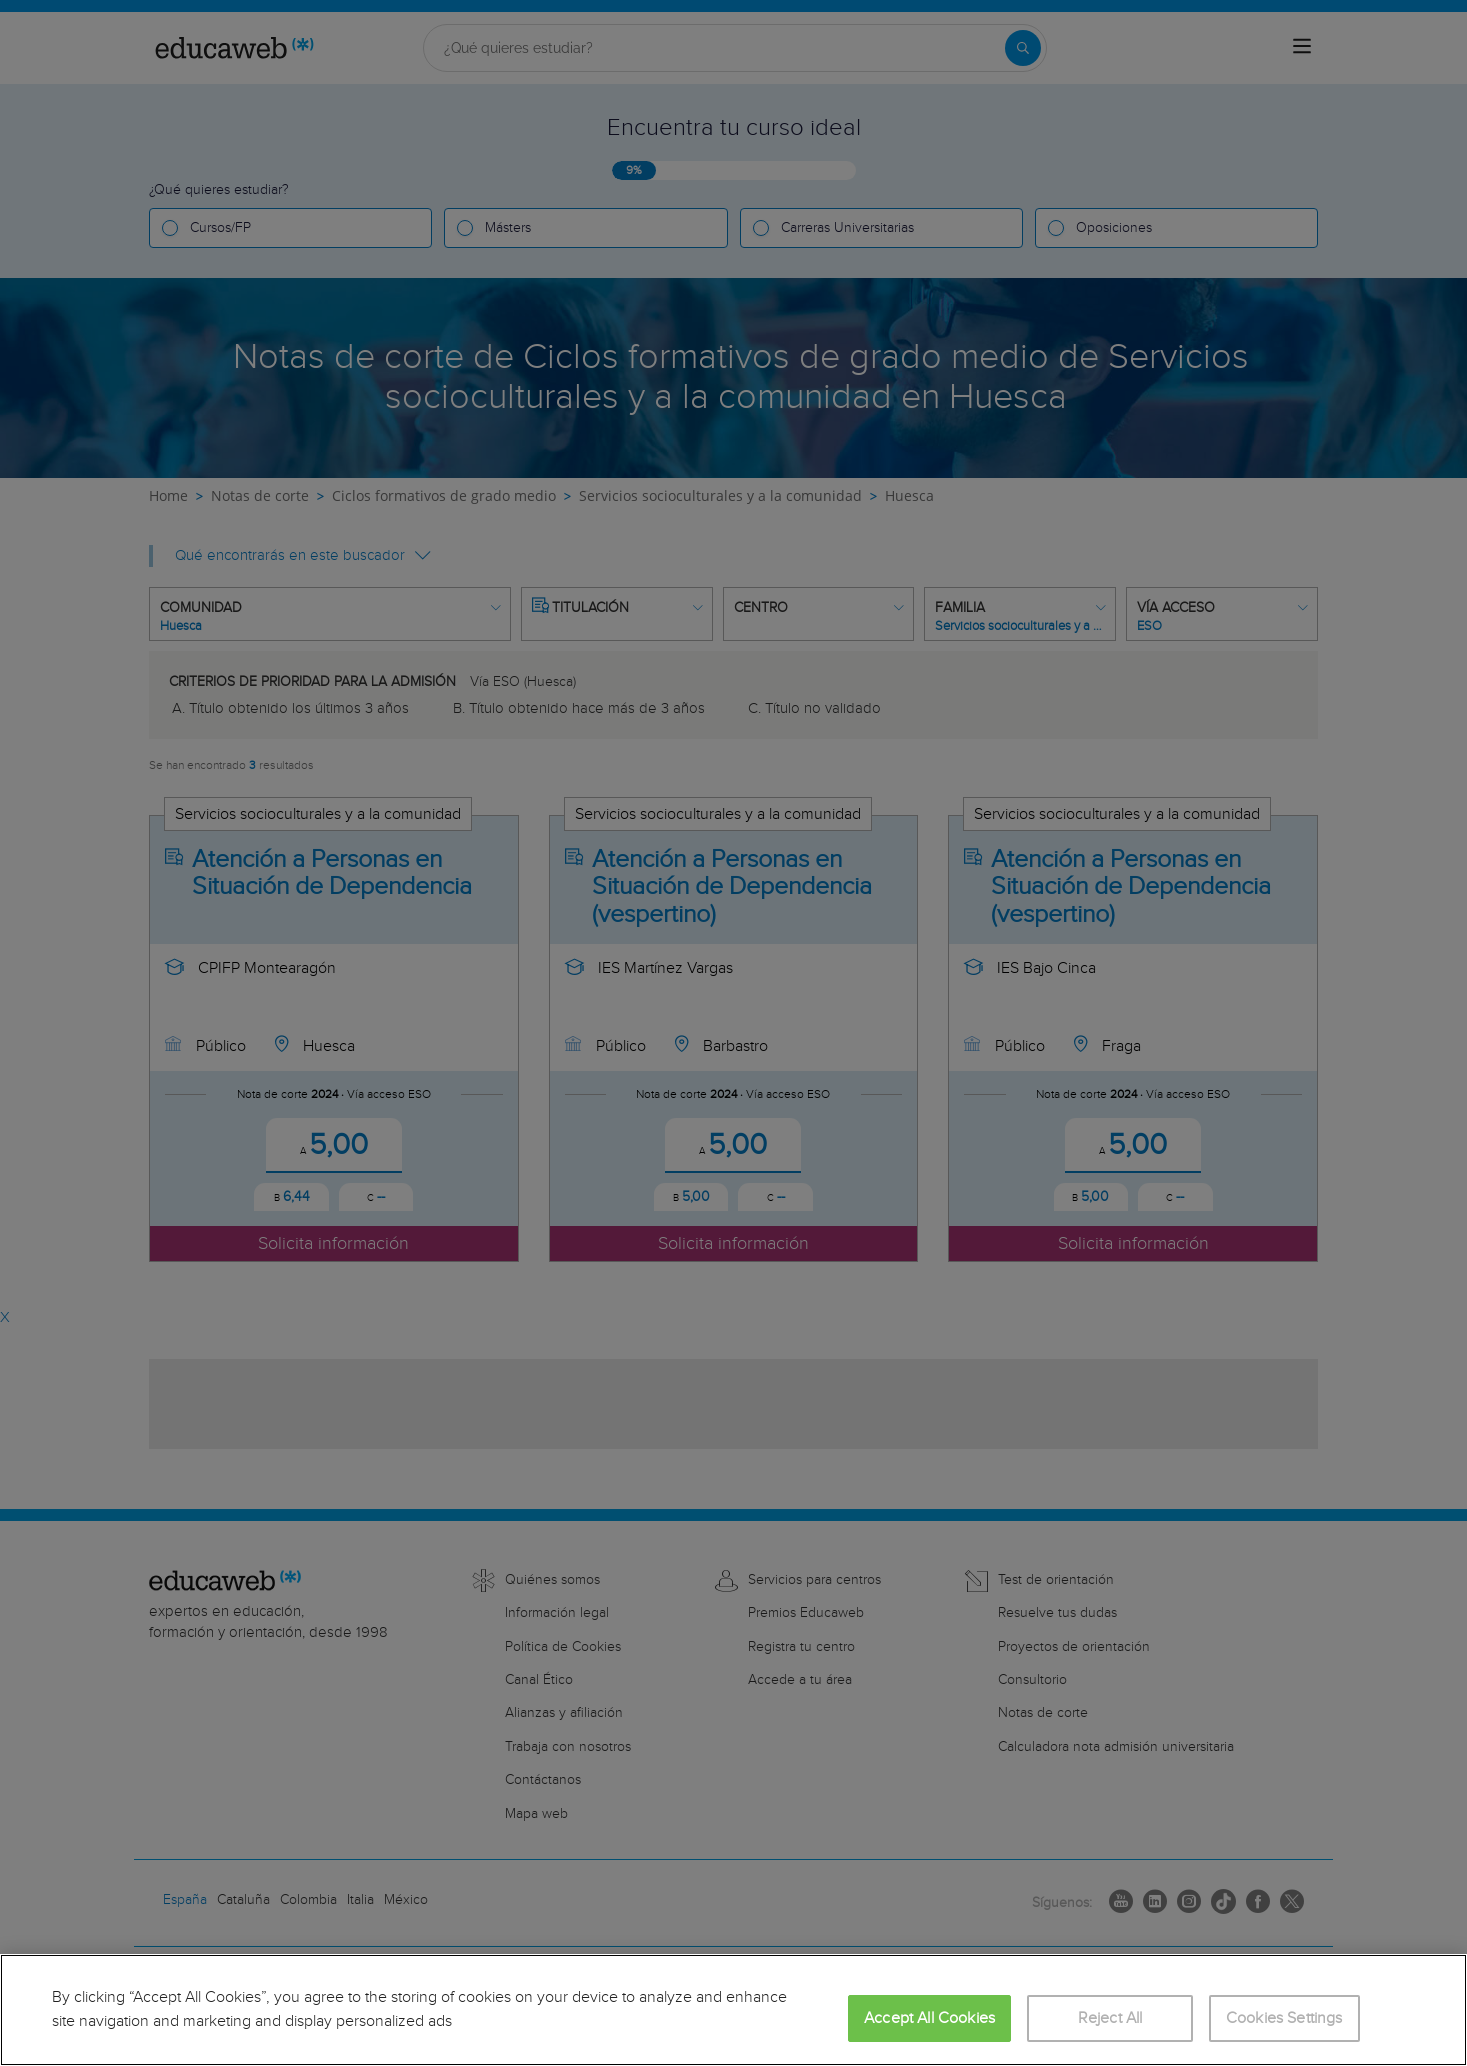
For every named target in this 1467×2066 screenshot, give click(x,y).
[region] (733, 2010)
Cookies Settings (1284, 2018)
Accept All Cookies (929, 2018)
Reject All (1110, 2018)
